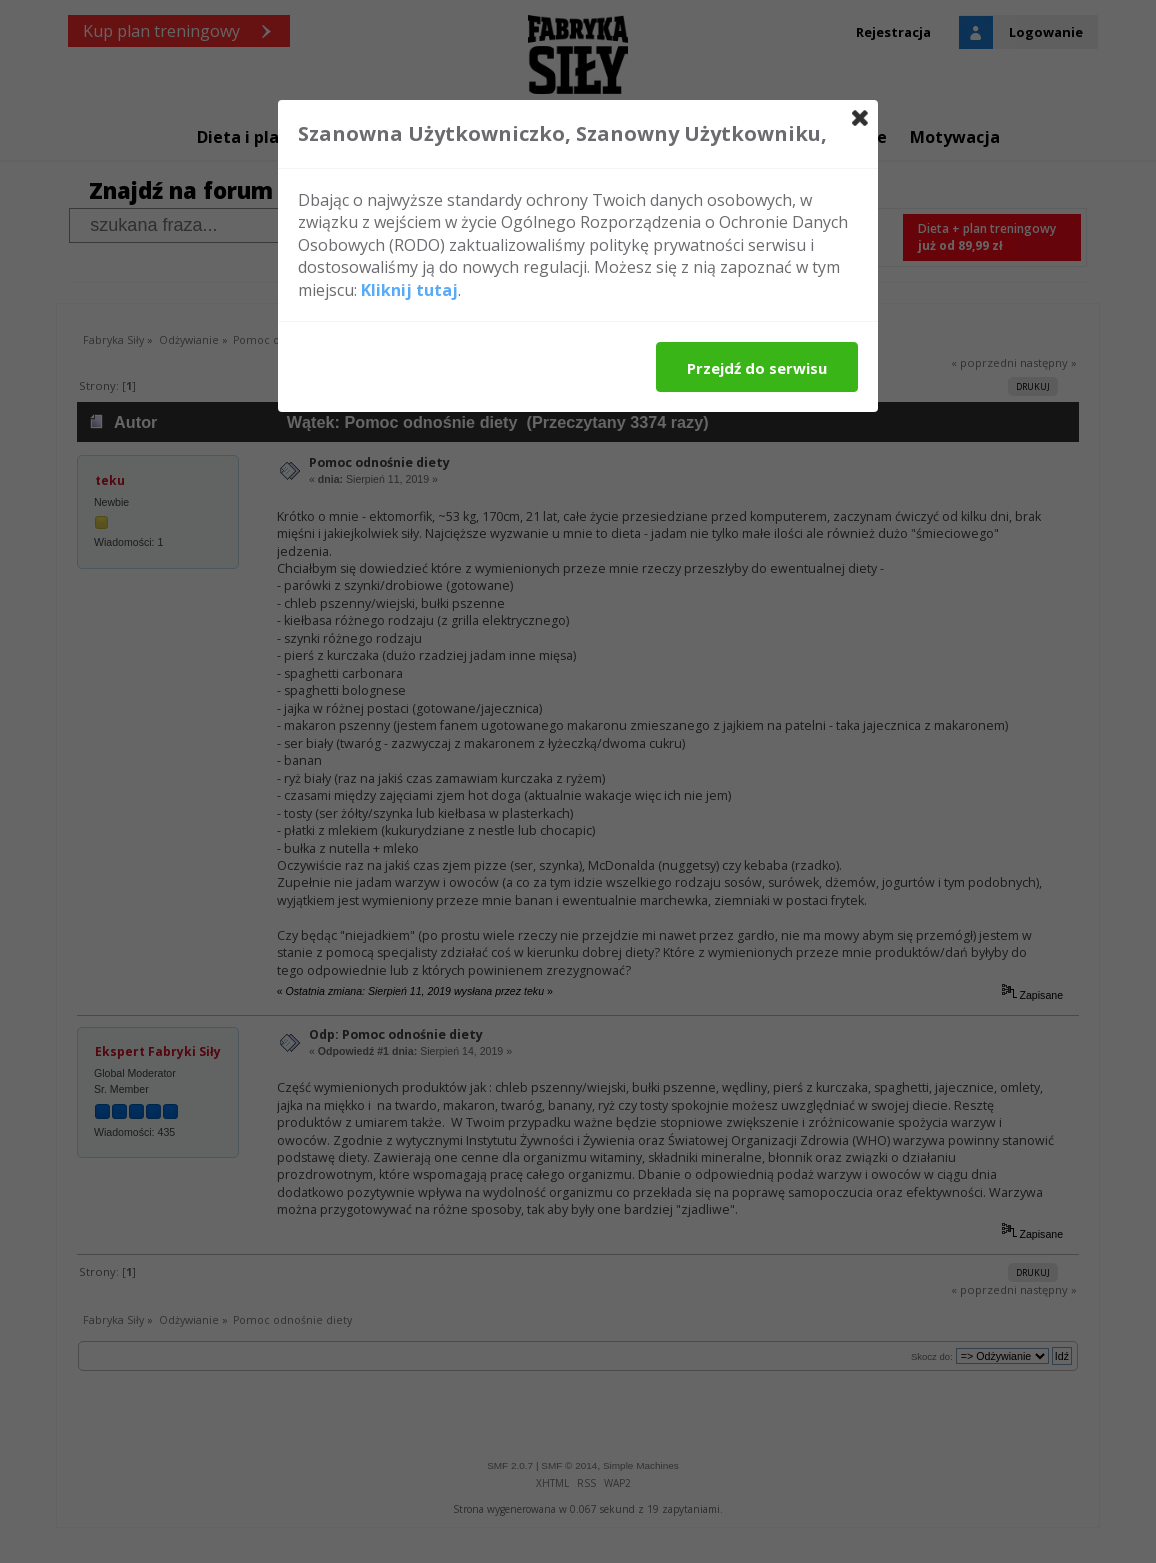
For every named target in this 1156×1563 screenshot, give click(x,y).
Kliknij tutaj (409, 290)
